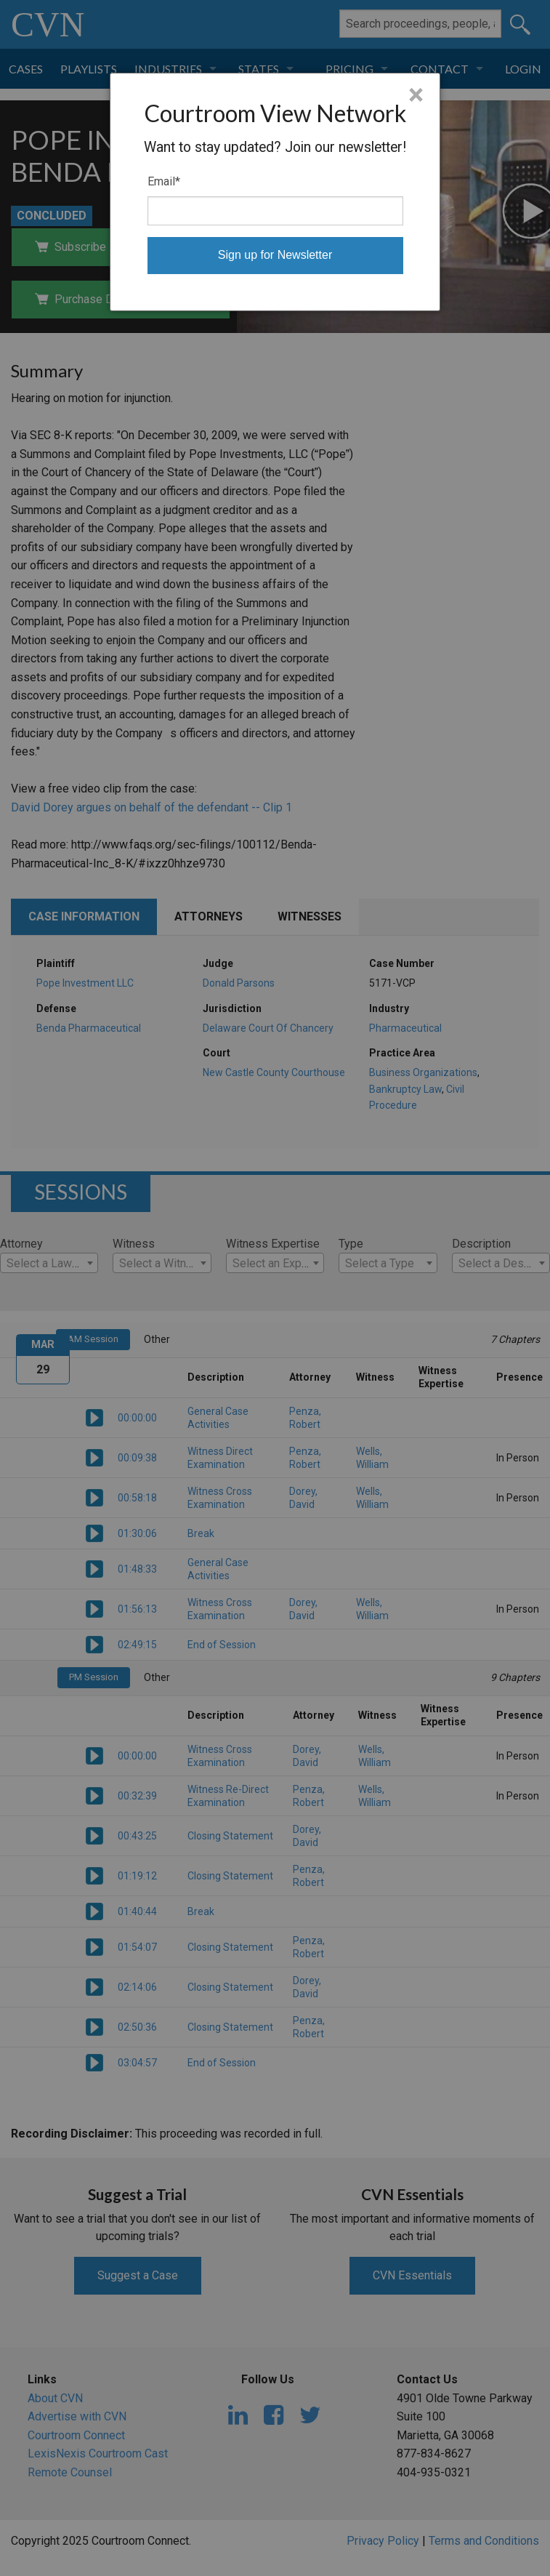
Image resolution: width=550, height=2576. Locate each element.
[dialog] (275, 192)
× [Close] (416, 95)
